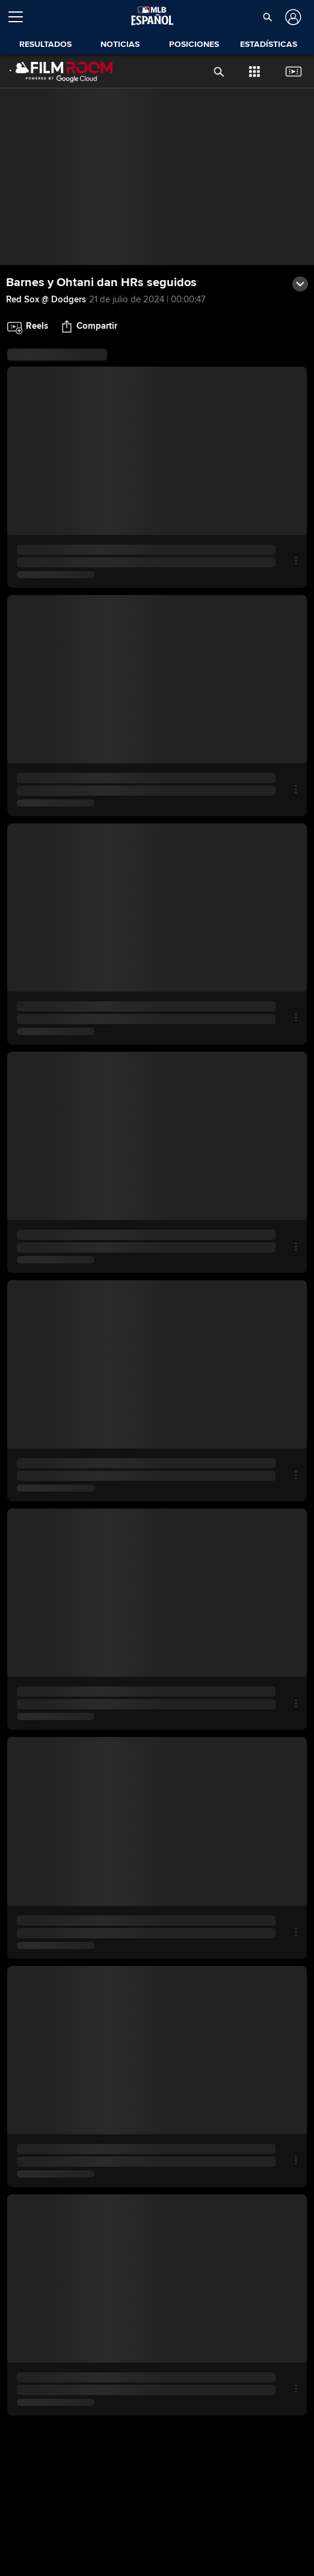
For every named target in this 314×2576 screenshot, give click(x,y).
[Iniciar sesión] (292, 17)
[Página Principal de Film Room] (58, 71)
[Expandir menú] (20, 16)
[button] (268, 17)
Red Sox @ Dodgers (46, 299)
